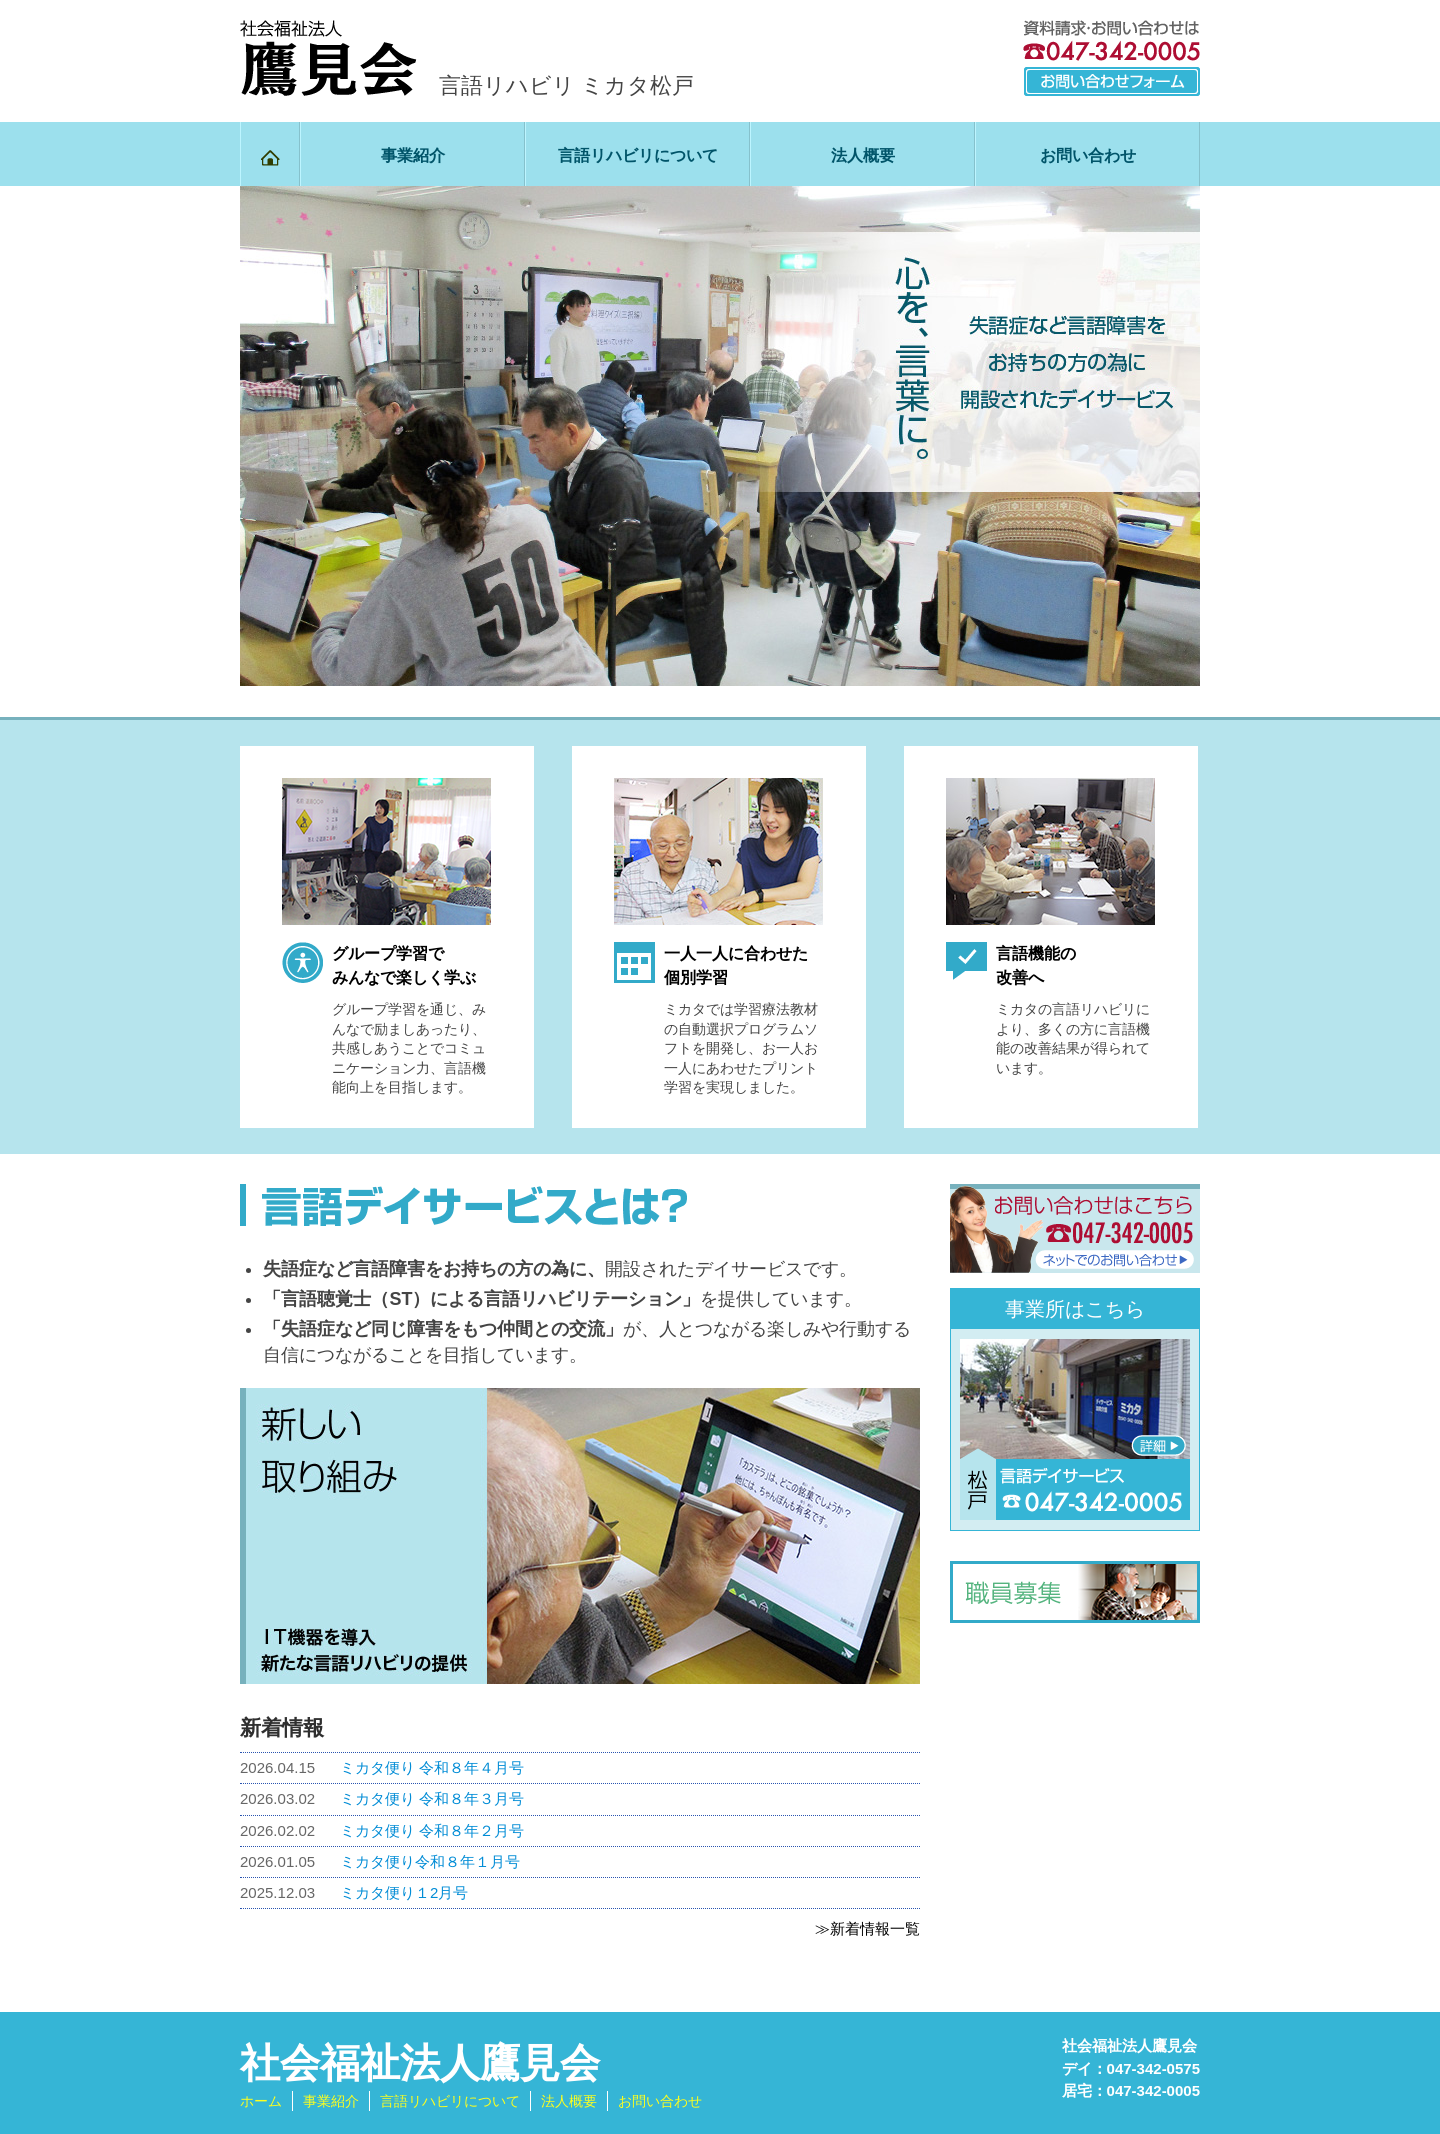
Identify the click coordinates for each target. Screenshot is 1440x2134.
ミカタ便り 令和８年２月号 (432, 1830)
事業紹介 (413, 155)
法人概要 (863, 155)
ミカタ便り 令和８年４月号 (432, 1767)
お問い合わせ (1088, 155)
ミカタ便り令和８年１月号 (430, 1861)
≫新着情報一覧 (867, 1928)
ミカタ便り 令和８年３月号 (432, 1798)
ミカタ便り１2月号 (404, 1892)
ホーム (261, 2101)
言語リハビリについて (638, 155)
